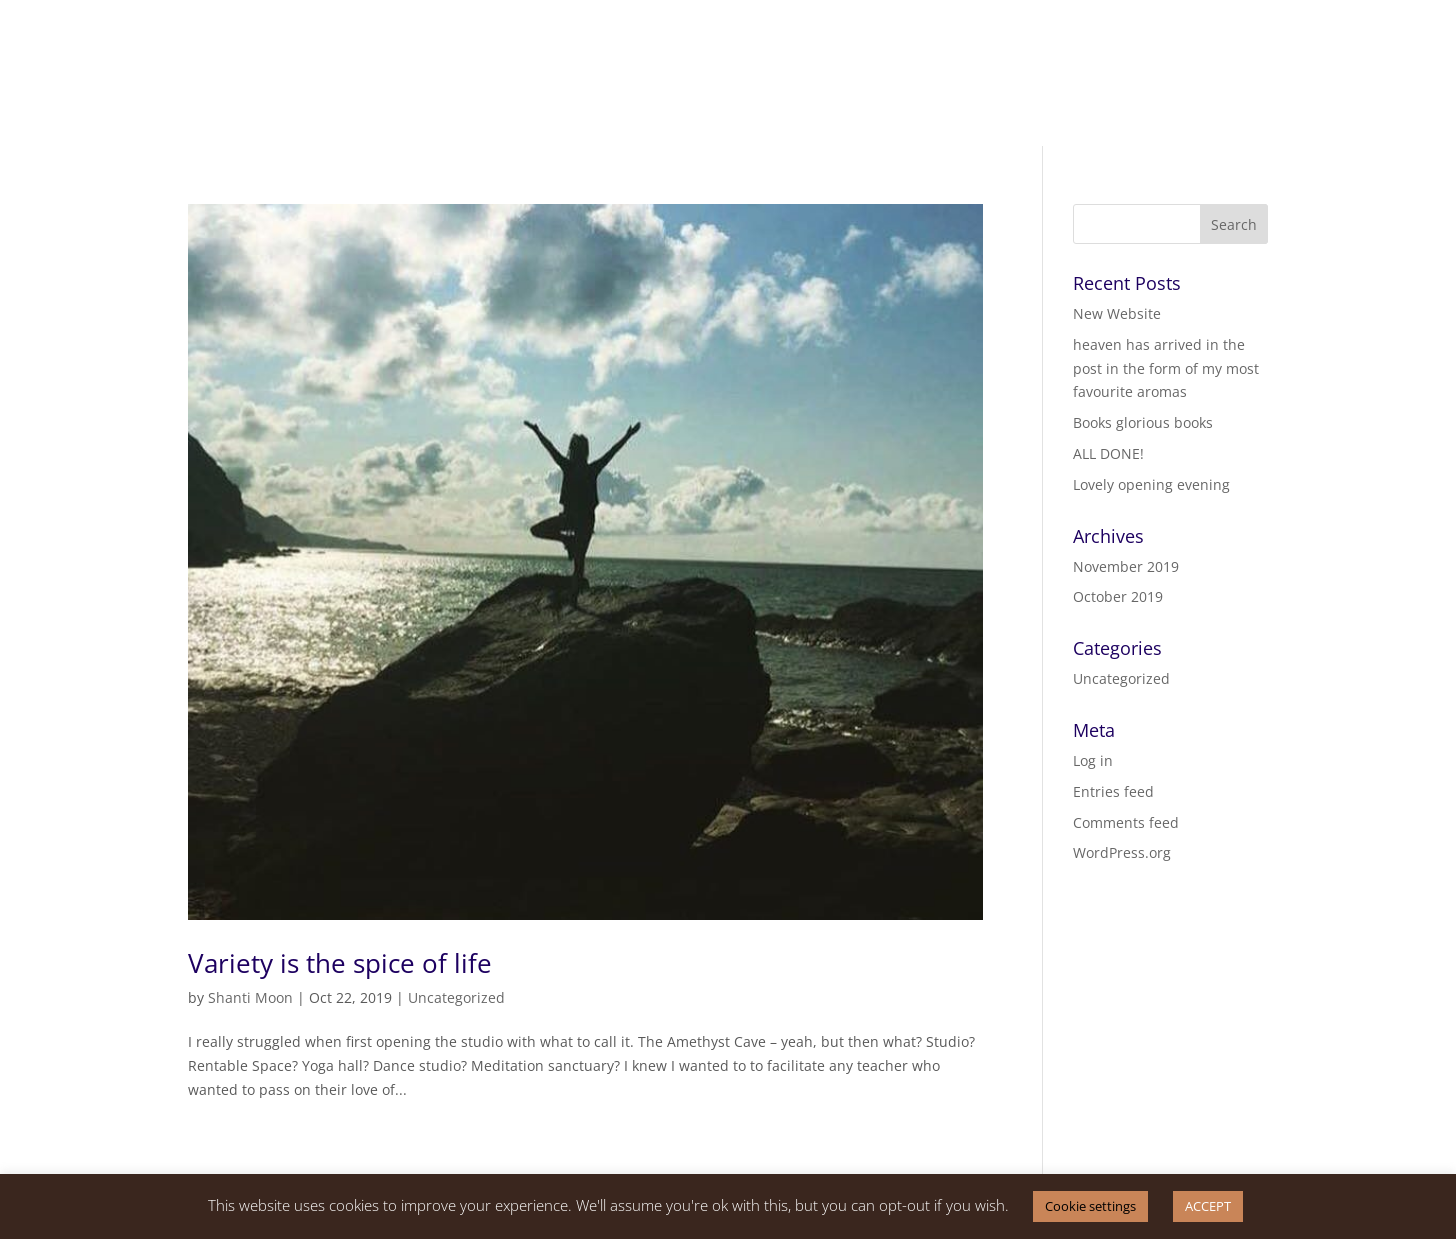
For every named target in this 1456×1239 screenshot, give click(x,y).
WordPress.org (1122, 852)
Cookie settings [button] (1090, 1206)
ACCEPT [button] (1208, 1206)
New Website (1117, 313)
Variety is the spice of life (340, 963)
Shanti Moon (250, 997)
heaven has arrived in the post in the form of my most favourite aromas (1166, 368)
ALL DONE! (1108, 453)
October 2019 (1118, 596)
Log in (1093, 760)
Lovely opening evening (1151, 484)
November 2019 (1126, 566)
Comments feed (1126, 822)
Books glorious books (1143, 422)
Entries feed (1113, 791)
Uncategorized (456, 997)
